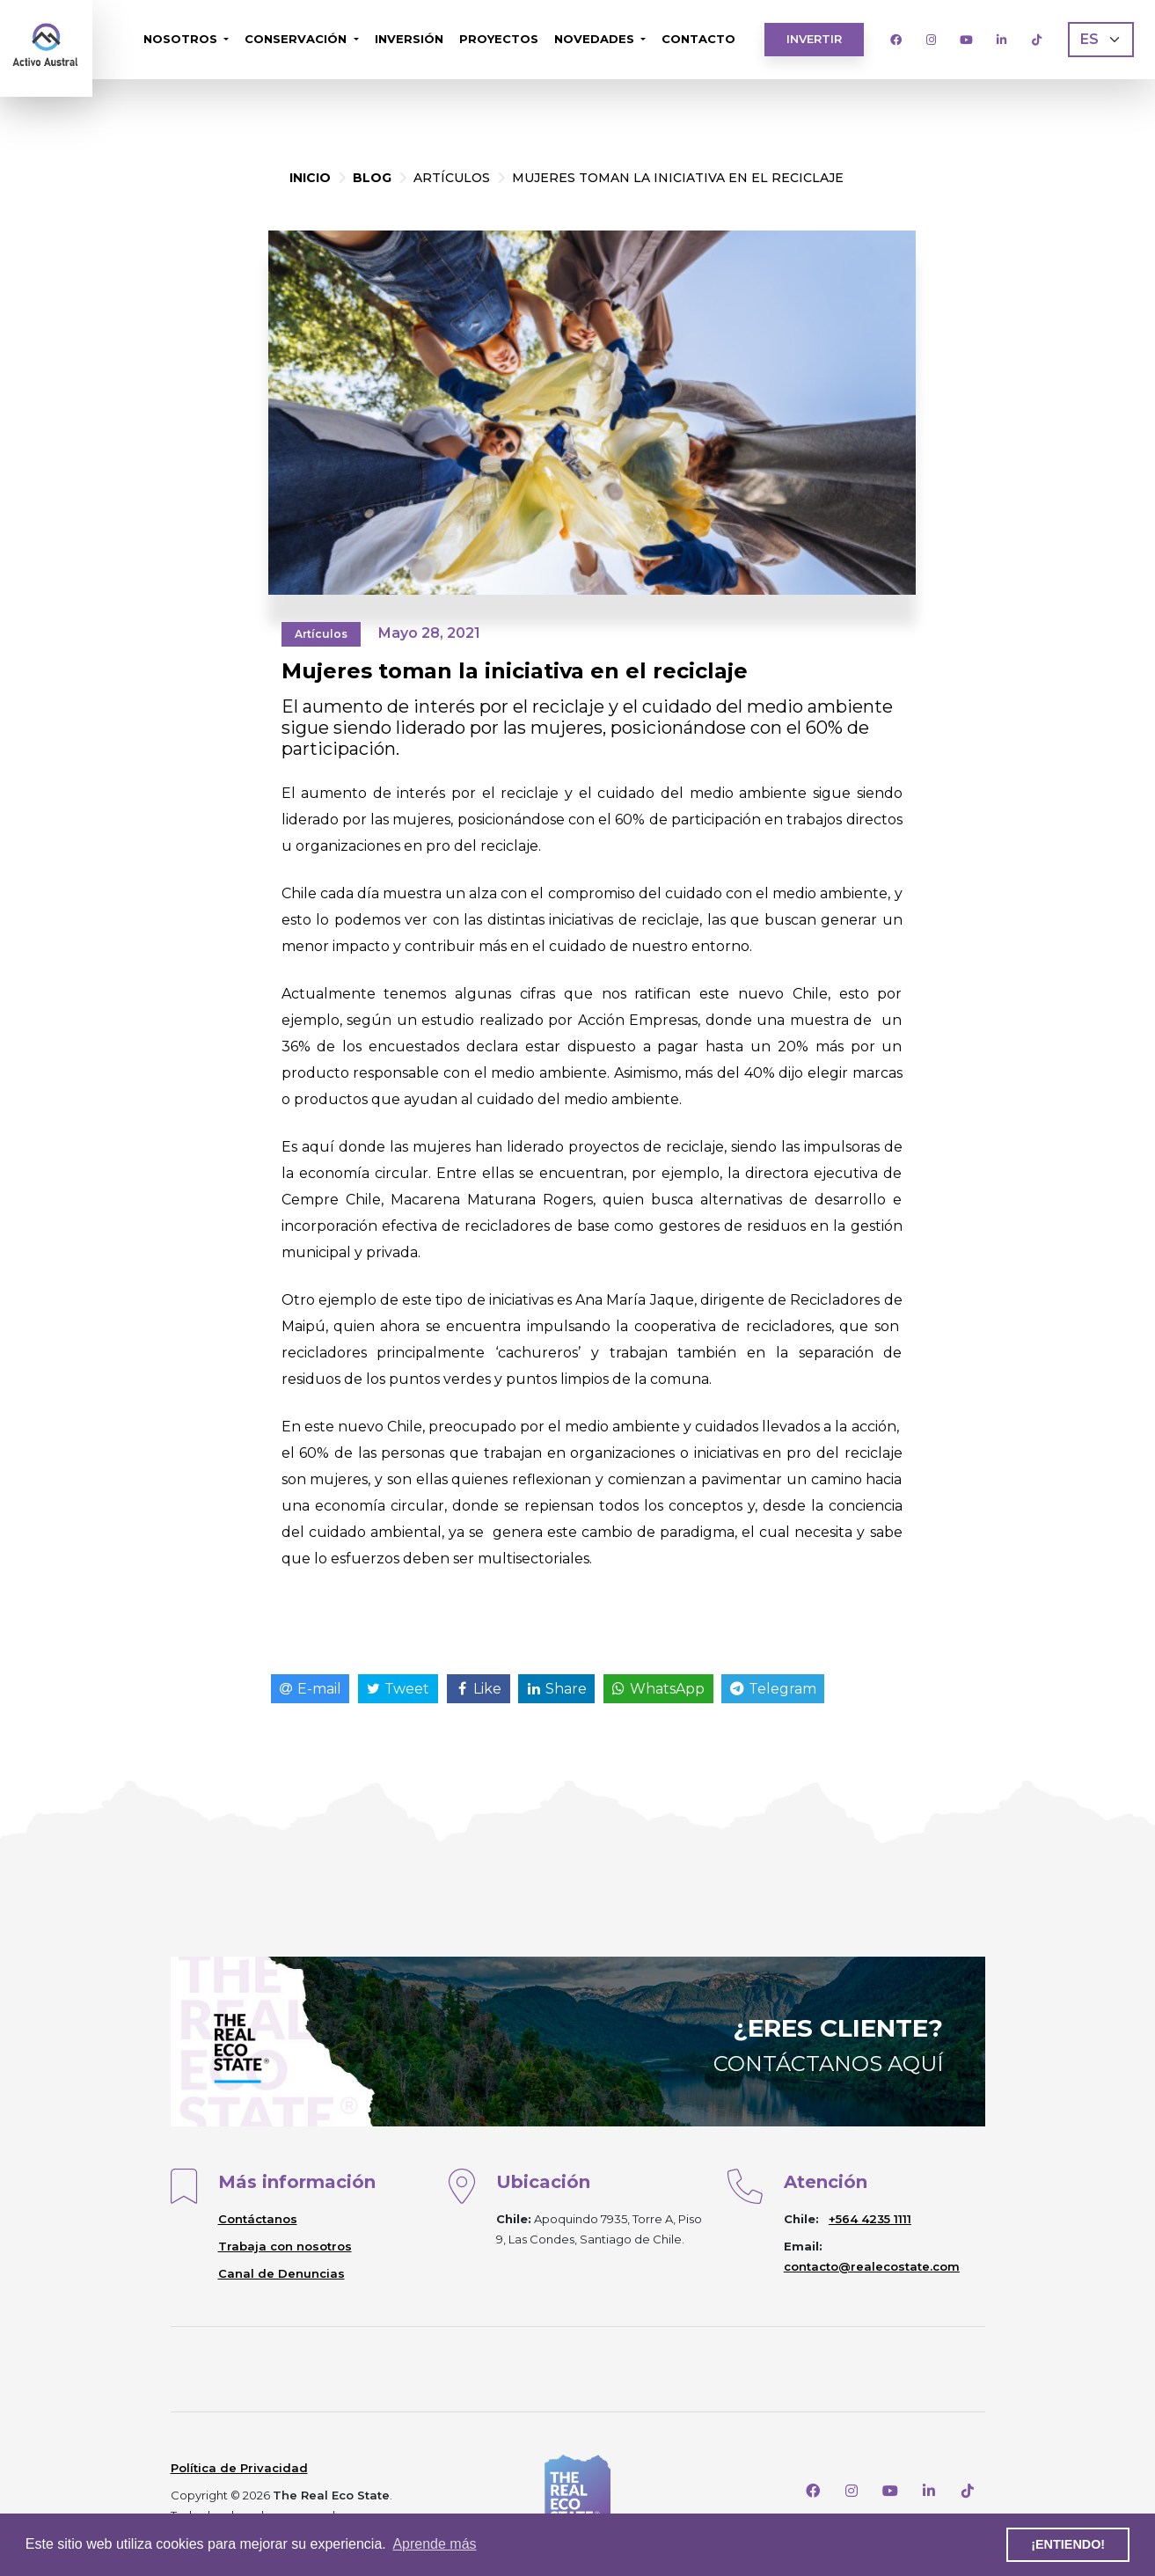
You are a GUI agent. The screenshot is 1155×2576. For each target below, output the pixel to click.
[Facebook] (895, 39)
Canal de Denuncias (281, 2273)
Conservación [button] (297, 39)
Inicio (310, 178)
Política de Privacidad (239, 2468)
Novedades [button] (596, 39)
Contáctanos (257, 2219)
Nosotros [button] (182, 39)
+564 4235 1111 (870, 2219)
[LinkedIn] (1001, 39)
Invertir (814, 39)
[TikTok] (1036, 39)
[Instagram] (930, 39)
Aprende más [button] (434, 2543)
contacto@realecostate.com (872, 2266)
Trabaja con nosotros (285, 2246)
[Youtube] (965, 39)
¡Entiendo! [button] (1068, 2544)
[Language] (1101, 39)
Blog (372, 178)
